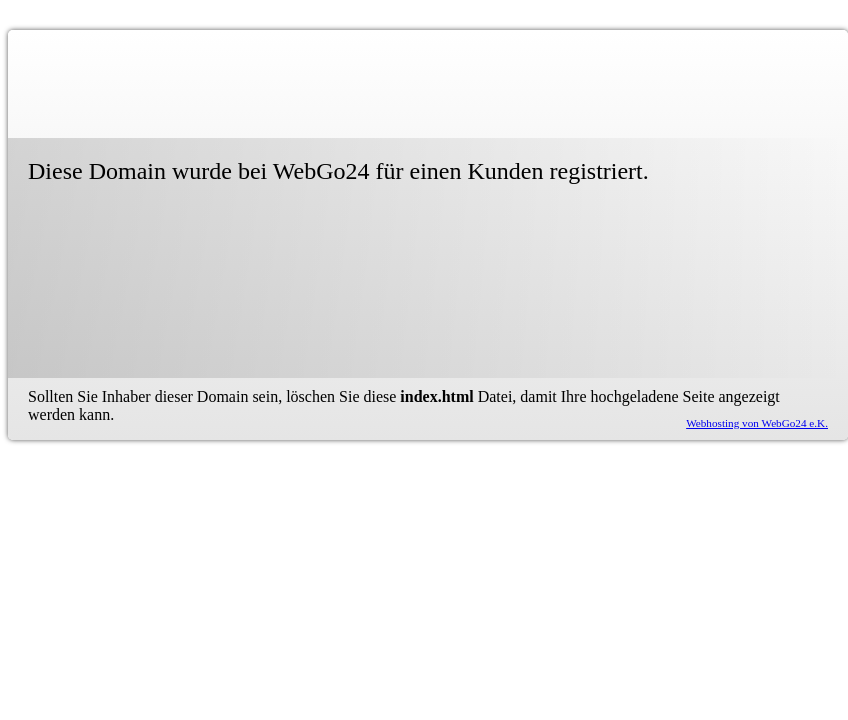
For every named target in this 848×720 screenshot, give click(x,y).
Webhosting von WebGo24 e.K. (757, 423)
